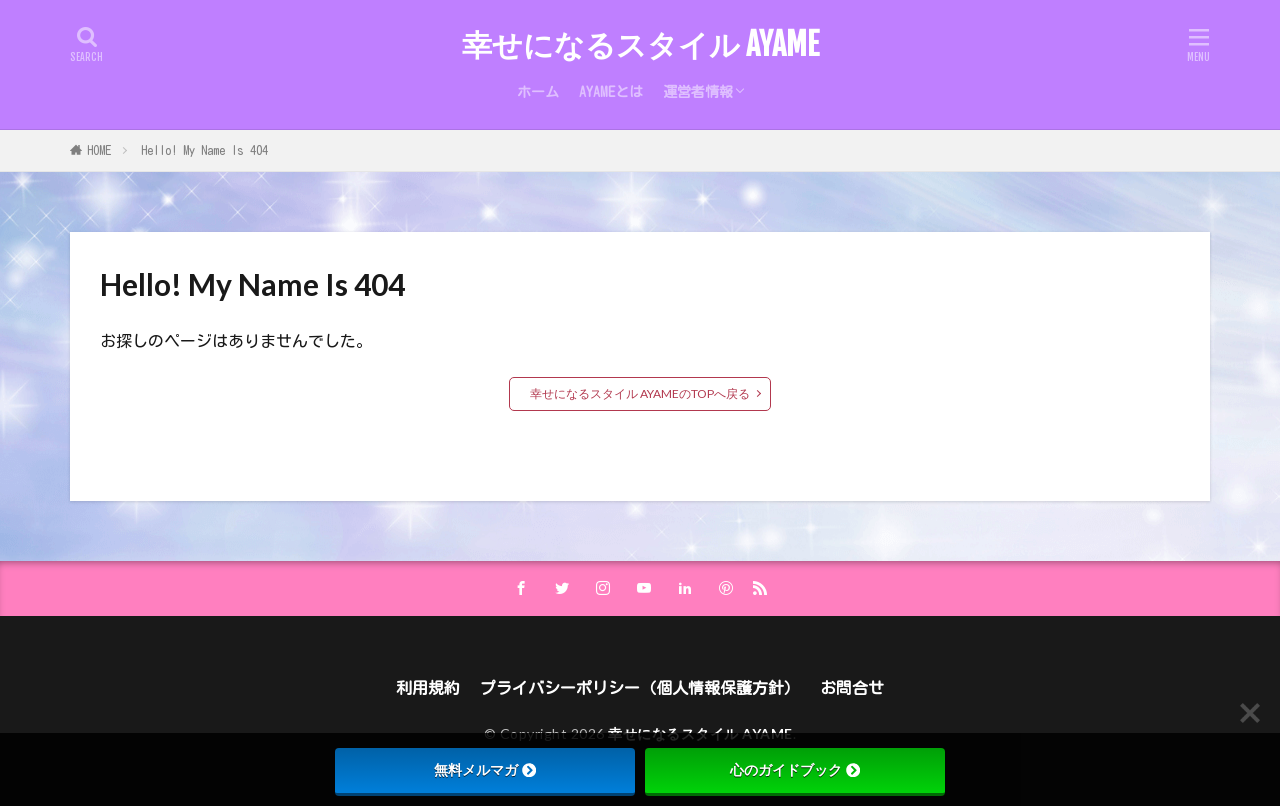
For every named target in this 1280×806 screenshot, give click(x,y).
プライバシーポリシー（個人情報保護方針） (640, 688)
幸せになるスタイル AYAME (640, 45)
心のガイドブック (795, 770)
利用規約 (428, 688)
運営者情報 (698, 92)
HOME (99, 150)
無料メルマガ (485, 770)
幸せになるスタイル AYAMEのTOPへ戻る (640, 393)
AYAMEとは (611, 92)
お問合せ (852, 688)
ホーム (538, 92)
